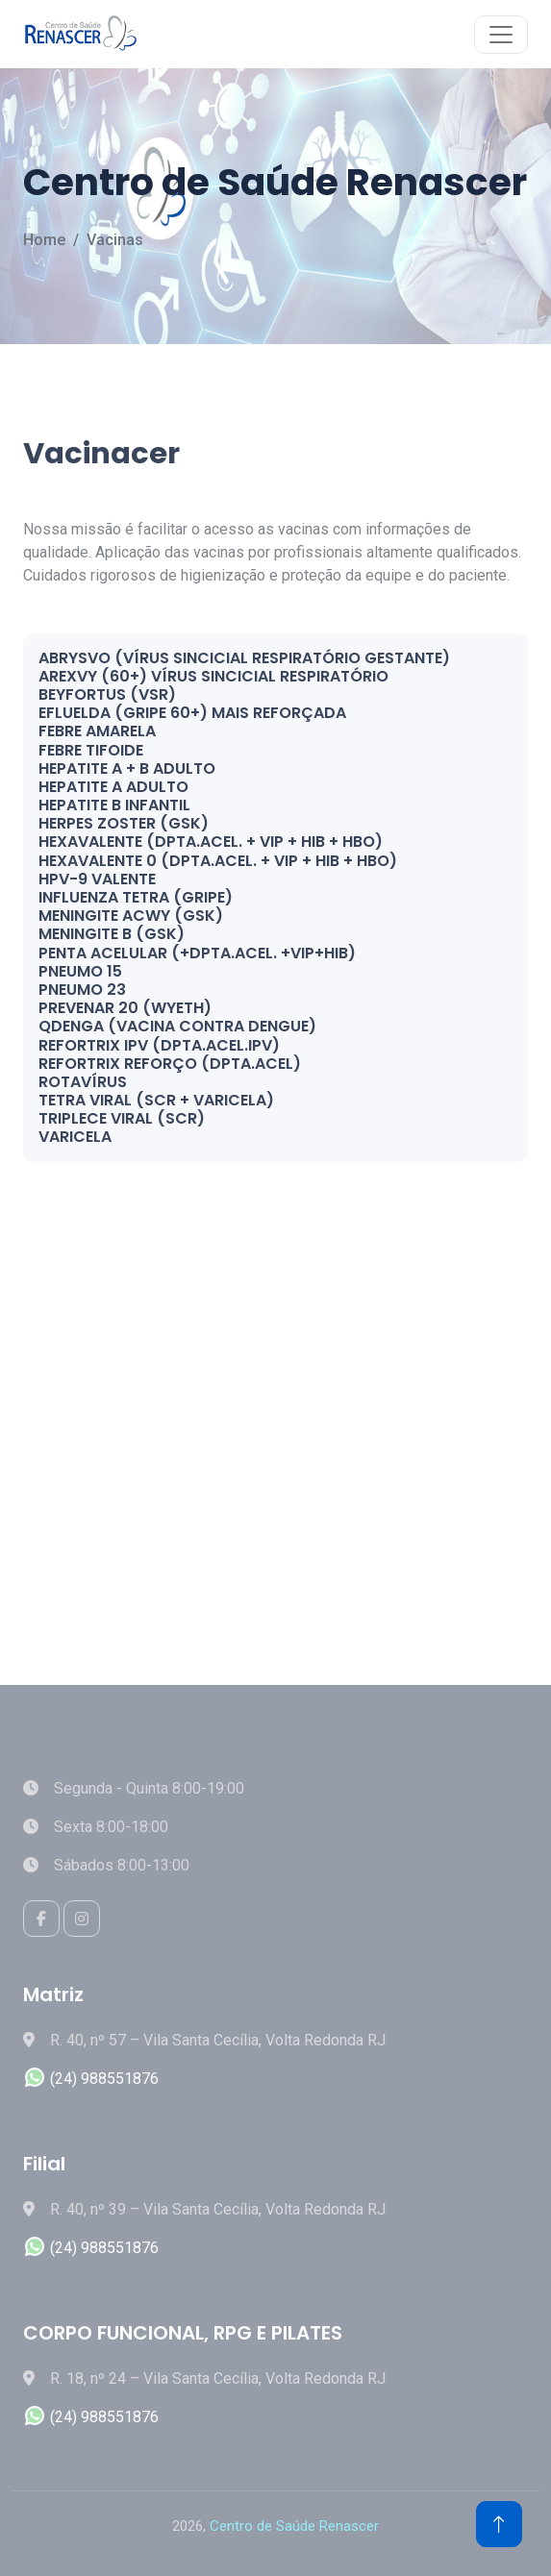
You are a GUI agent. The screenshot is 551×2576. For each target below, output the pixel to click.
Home (44, 240)
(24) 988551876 (91, 2078)
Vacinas (115, 240)
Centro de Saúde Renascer (294, 2526)
